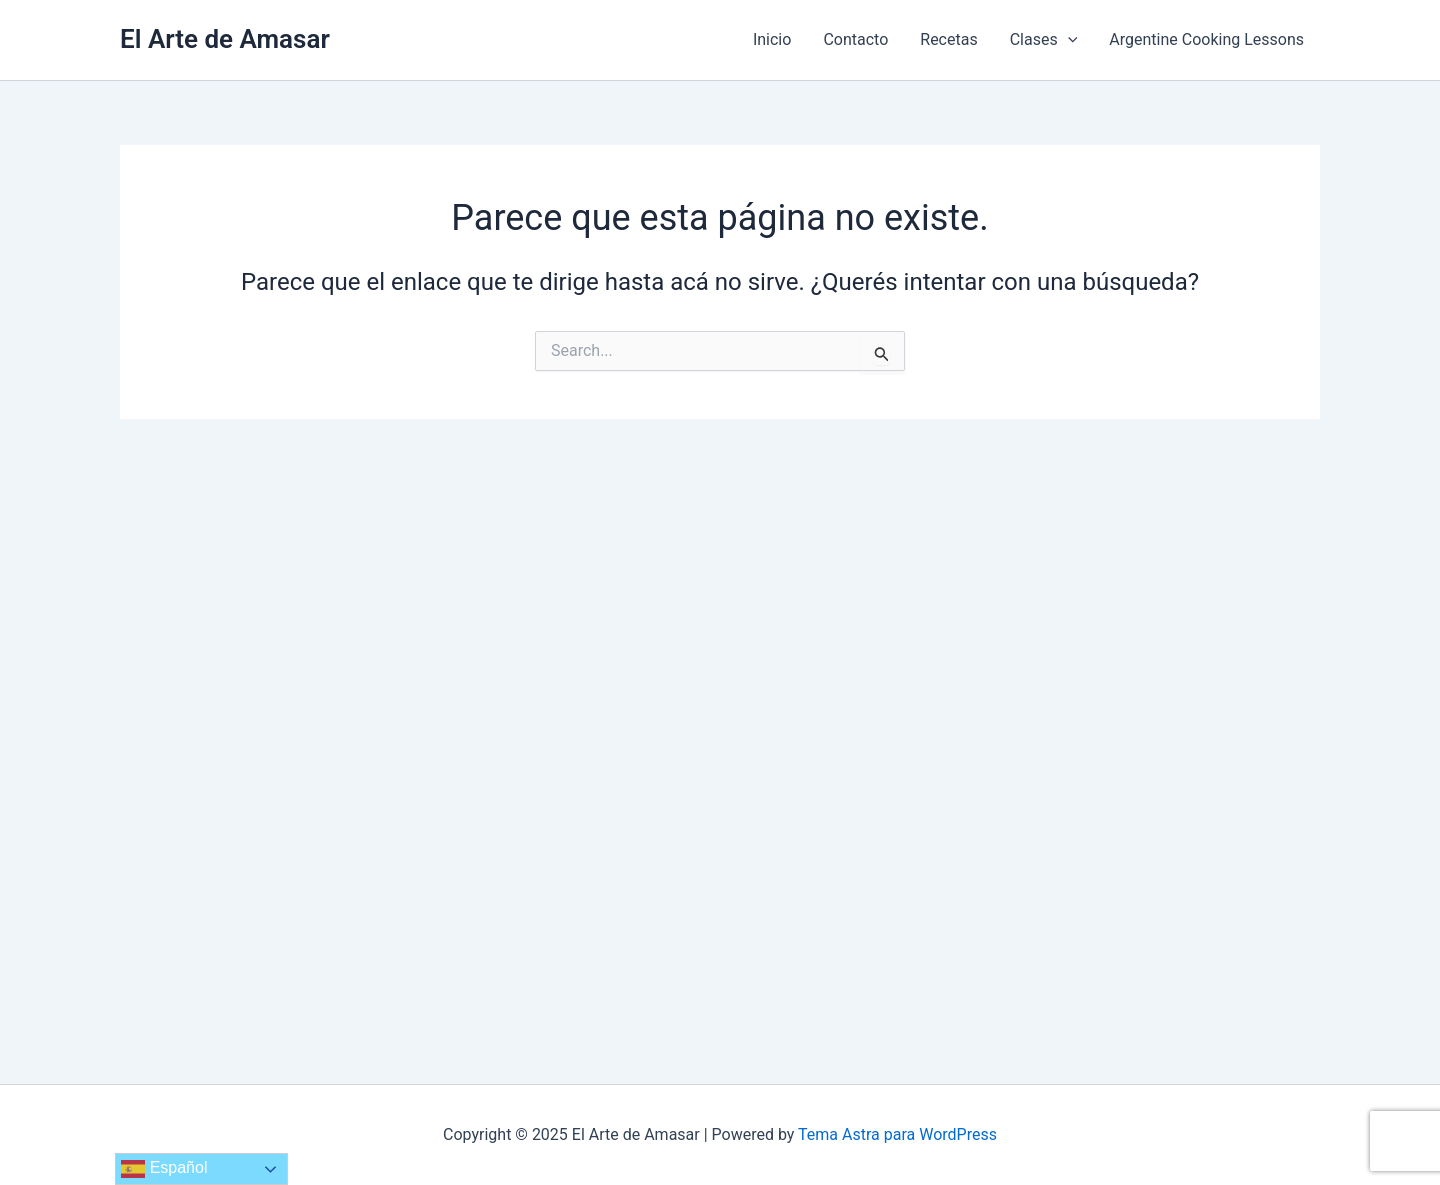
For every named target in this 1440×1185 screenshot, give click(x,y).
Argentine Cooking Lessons (1206, 39)
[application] (1068, 40)
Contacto (855, 39)
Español (164, 1169)
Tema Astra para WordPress (897, 1134)
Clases (1044, 40)
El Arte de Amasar (225, 39)
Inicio (772, 39)
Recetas (948, 39)
